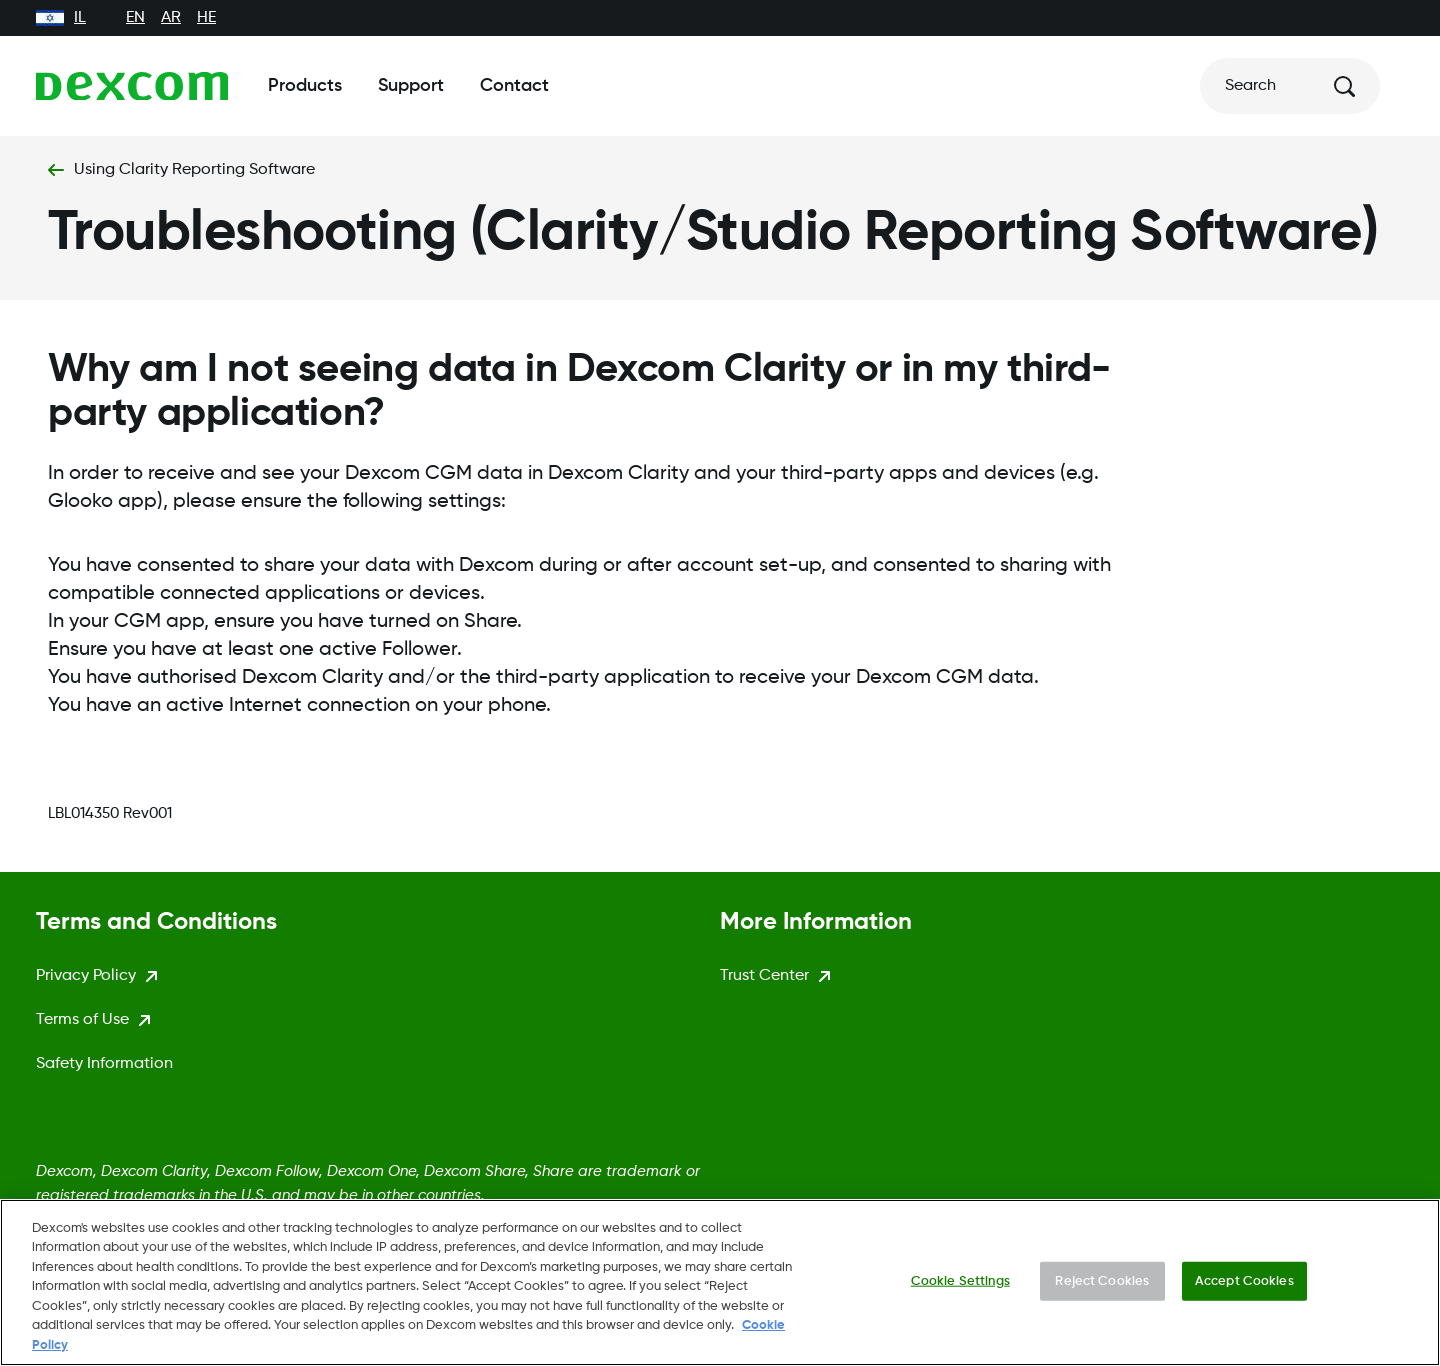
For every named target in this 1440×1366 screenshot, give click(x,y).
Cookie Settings (960, 1291)
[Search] (1290, 86)
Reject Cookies (1102, 1291)
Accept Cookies (1244, 1291)
